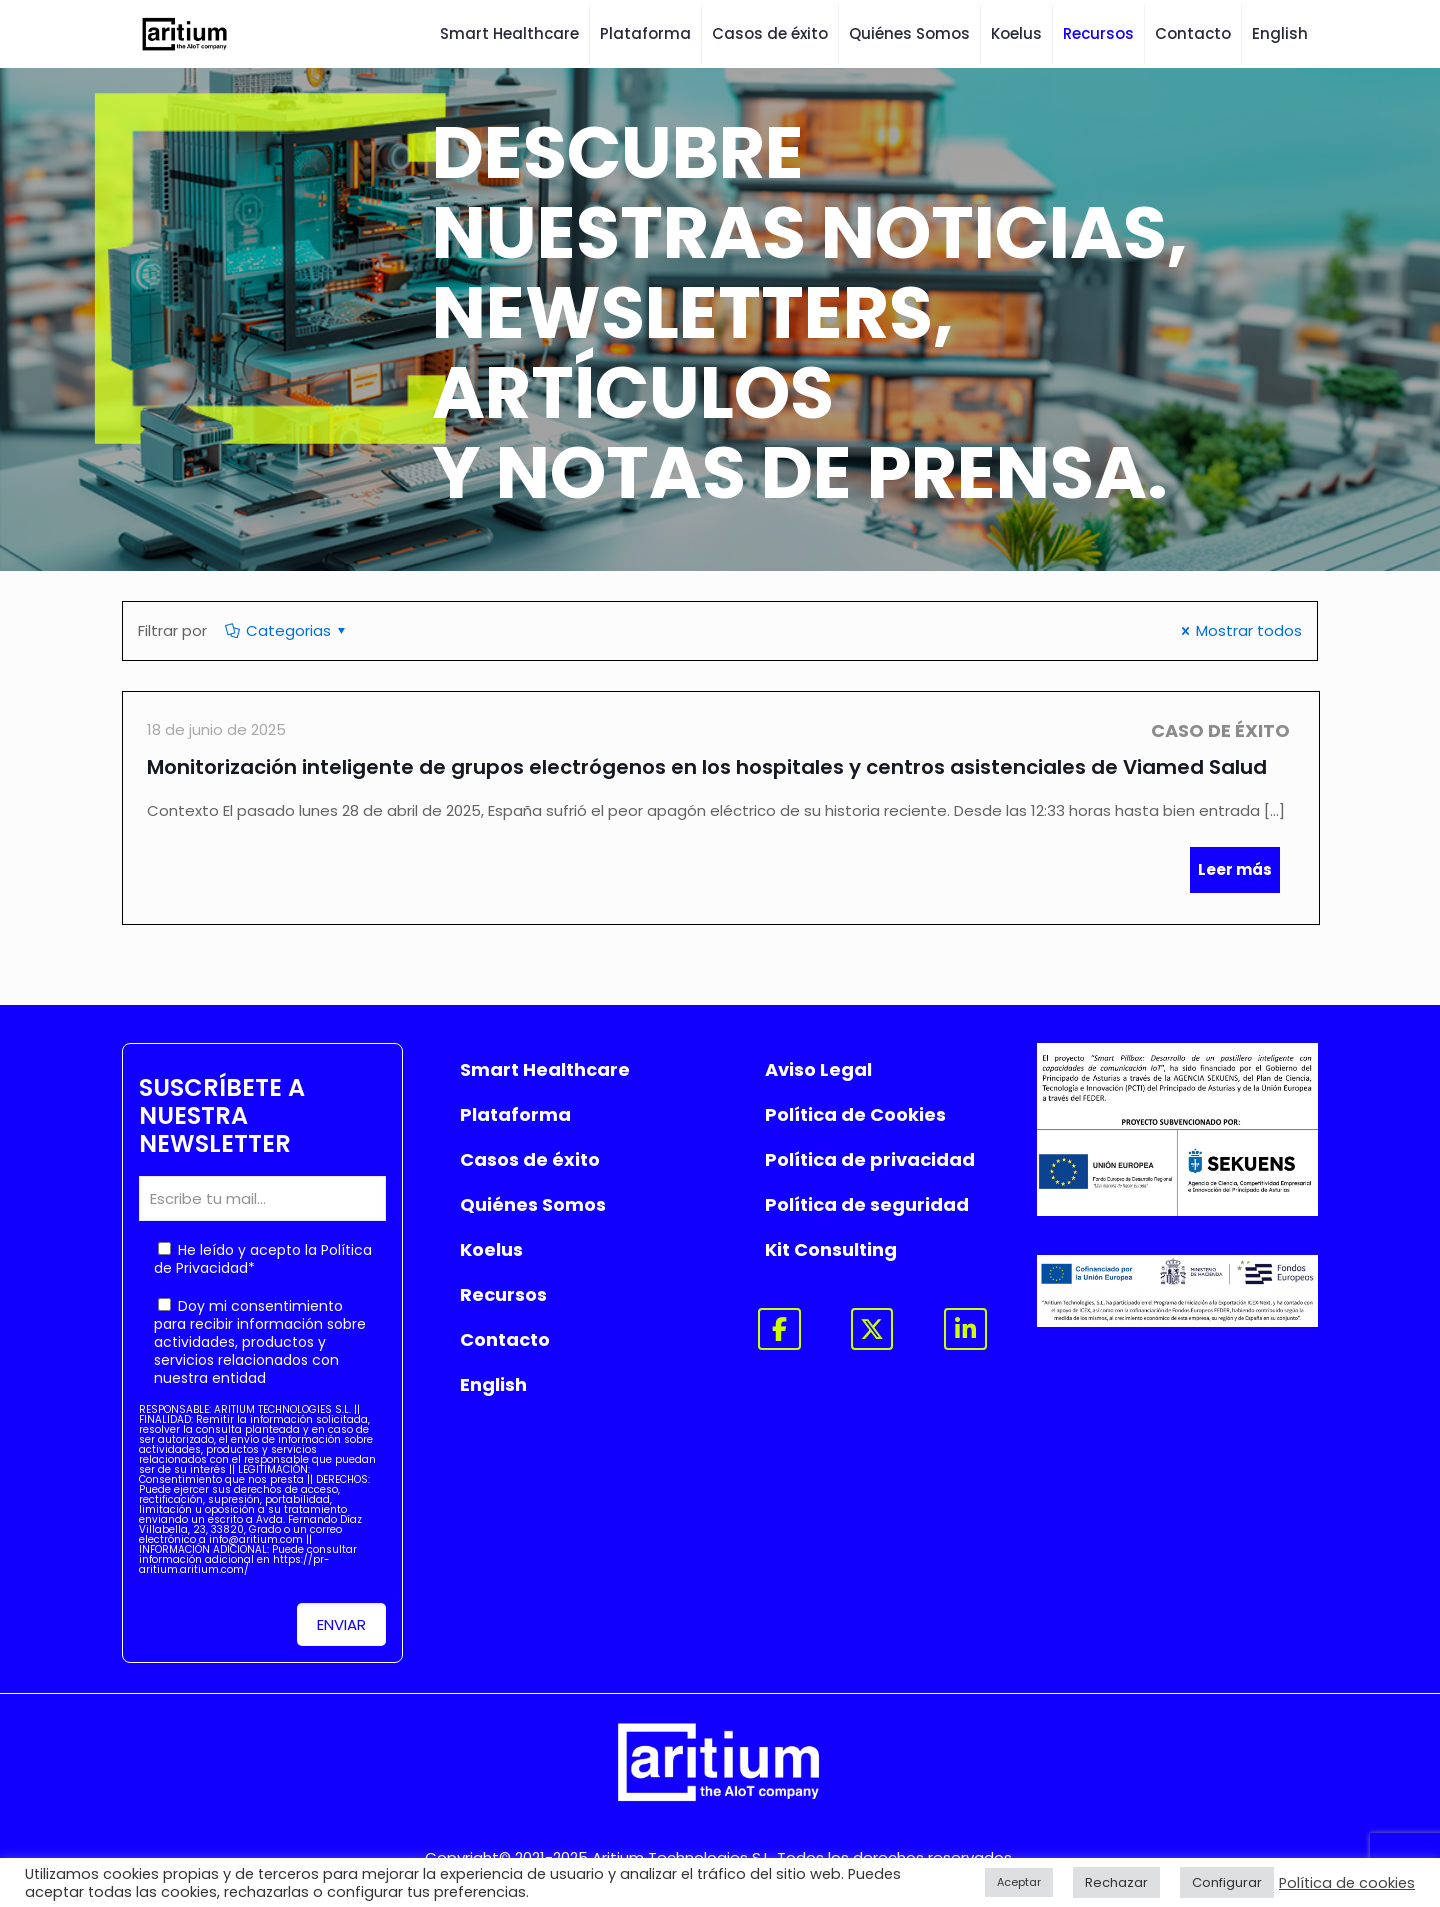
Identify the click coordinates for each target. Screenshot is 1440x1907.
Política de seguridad (867, 1204)
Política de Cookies (855, 1114)
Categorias (287, 630)
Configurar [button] (1227, 1882)
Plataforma (515, 1114)
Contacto (505, 1339)
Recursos (503, 1294)
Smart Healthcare (545, 1069)
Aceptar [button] (1019, 1882)
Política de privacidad (870, 1159)
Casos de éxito (530, 1159)
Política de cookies (1347, 1883)
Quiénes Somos (533, 1204)
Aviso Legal (818, 1069)
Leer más (1235, 869)
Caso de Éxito (1220, 730)
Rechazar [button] (1116, 1882)
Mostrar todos (1238, 630)
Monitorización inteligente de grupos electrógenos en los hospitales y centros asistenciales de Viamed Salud (707, 767)
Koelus (491, 1249)
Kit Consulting (831, 1249)
